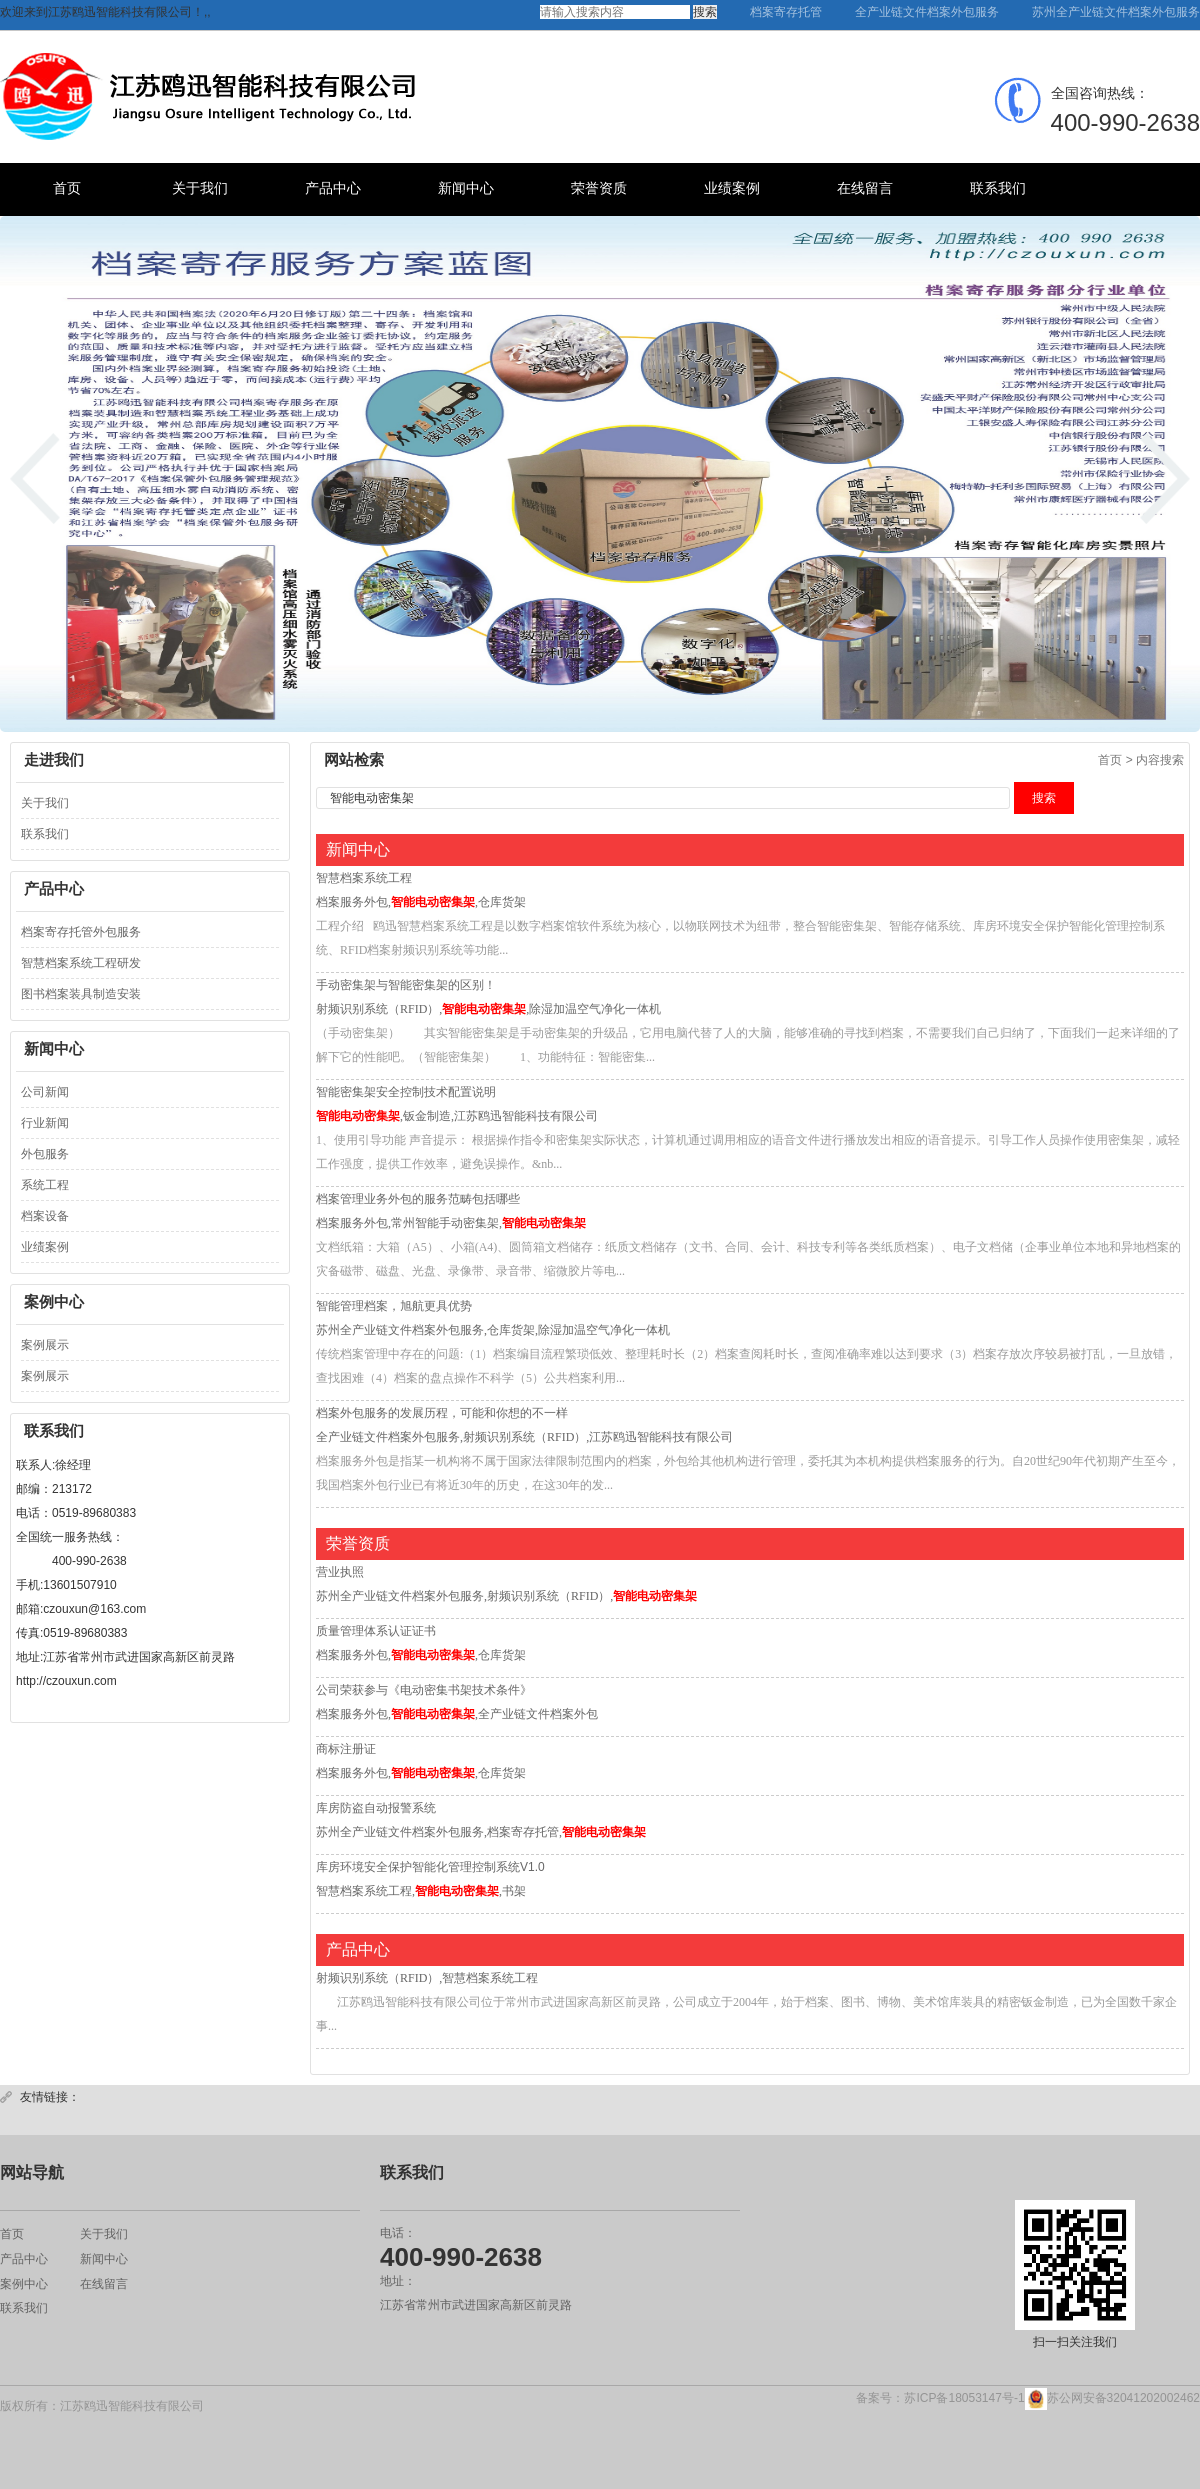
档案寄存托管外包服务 (81, 932)
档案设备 (45, 1216)
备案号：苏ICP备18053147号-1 (940, 2398)
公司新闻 (45, 1092)
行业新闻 (45, 1123)
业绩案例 (732, 188)
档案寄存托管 (786, 12)
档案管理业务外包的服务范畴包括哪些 (418, 1199)
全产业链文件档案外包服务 (927, 12)
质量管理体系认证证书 (376, 1631)
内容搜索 (1160, 760)
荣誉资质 (599, 188)
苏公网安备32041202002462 (1112, 2399)
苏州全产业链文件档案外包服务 (1116, 12)
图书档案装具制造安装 (81, 994)
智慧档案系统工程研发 (81, 963)
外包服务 (45, 1154)
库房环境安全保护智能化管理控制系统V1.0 (430, 1867)
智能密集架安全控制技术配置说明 (406, 1092)
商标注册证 (346, 1749)
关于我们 (200, 188)
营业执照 (340, 1572)
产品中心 (333, 188)
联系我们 (998, 188)
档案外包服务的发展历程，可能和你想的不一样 (442, 1413)
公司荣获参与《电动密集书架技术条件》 (424, 1690)
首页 (67, 188)
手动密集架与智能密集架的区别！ (406, 985)
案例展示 (45, 1345)
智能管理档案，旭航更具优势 (394, 1306)
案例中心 (24, 2283)
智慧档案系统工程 (364, 878)
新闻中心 (466, 188)
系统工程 (45, 1185)
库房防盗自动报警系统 (376, 1808)
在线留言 (865, 188)
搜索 (705, 12)
